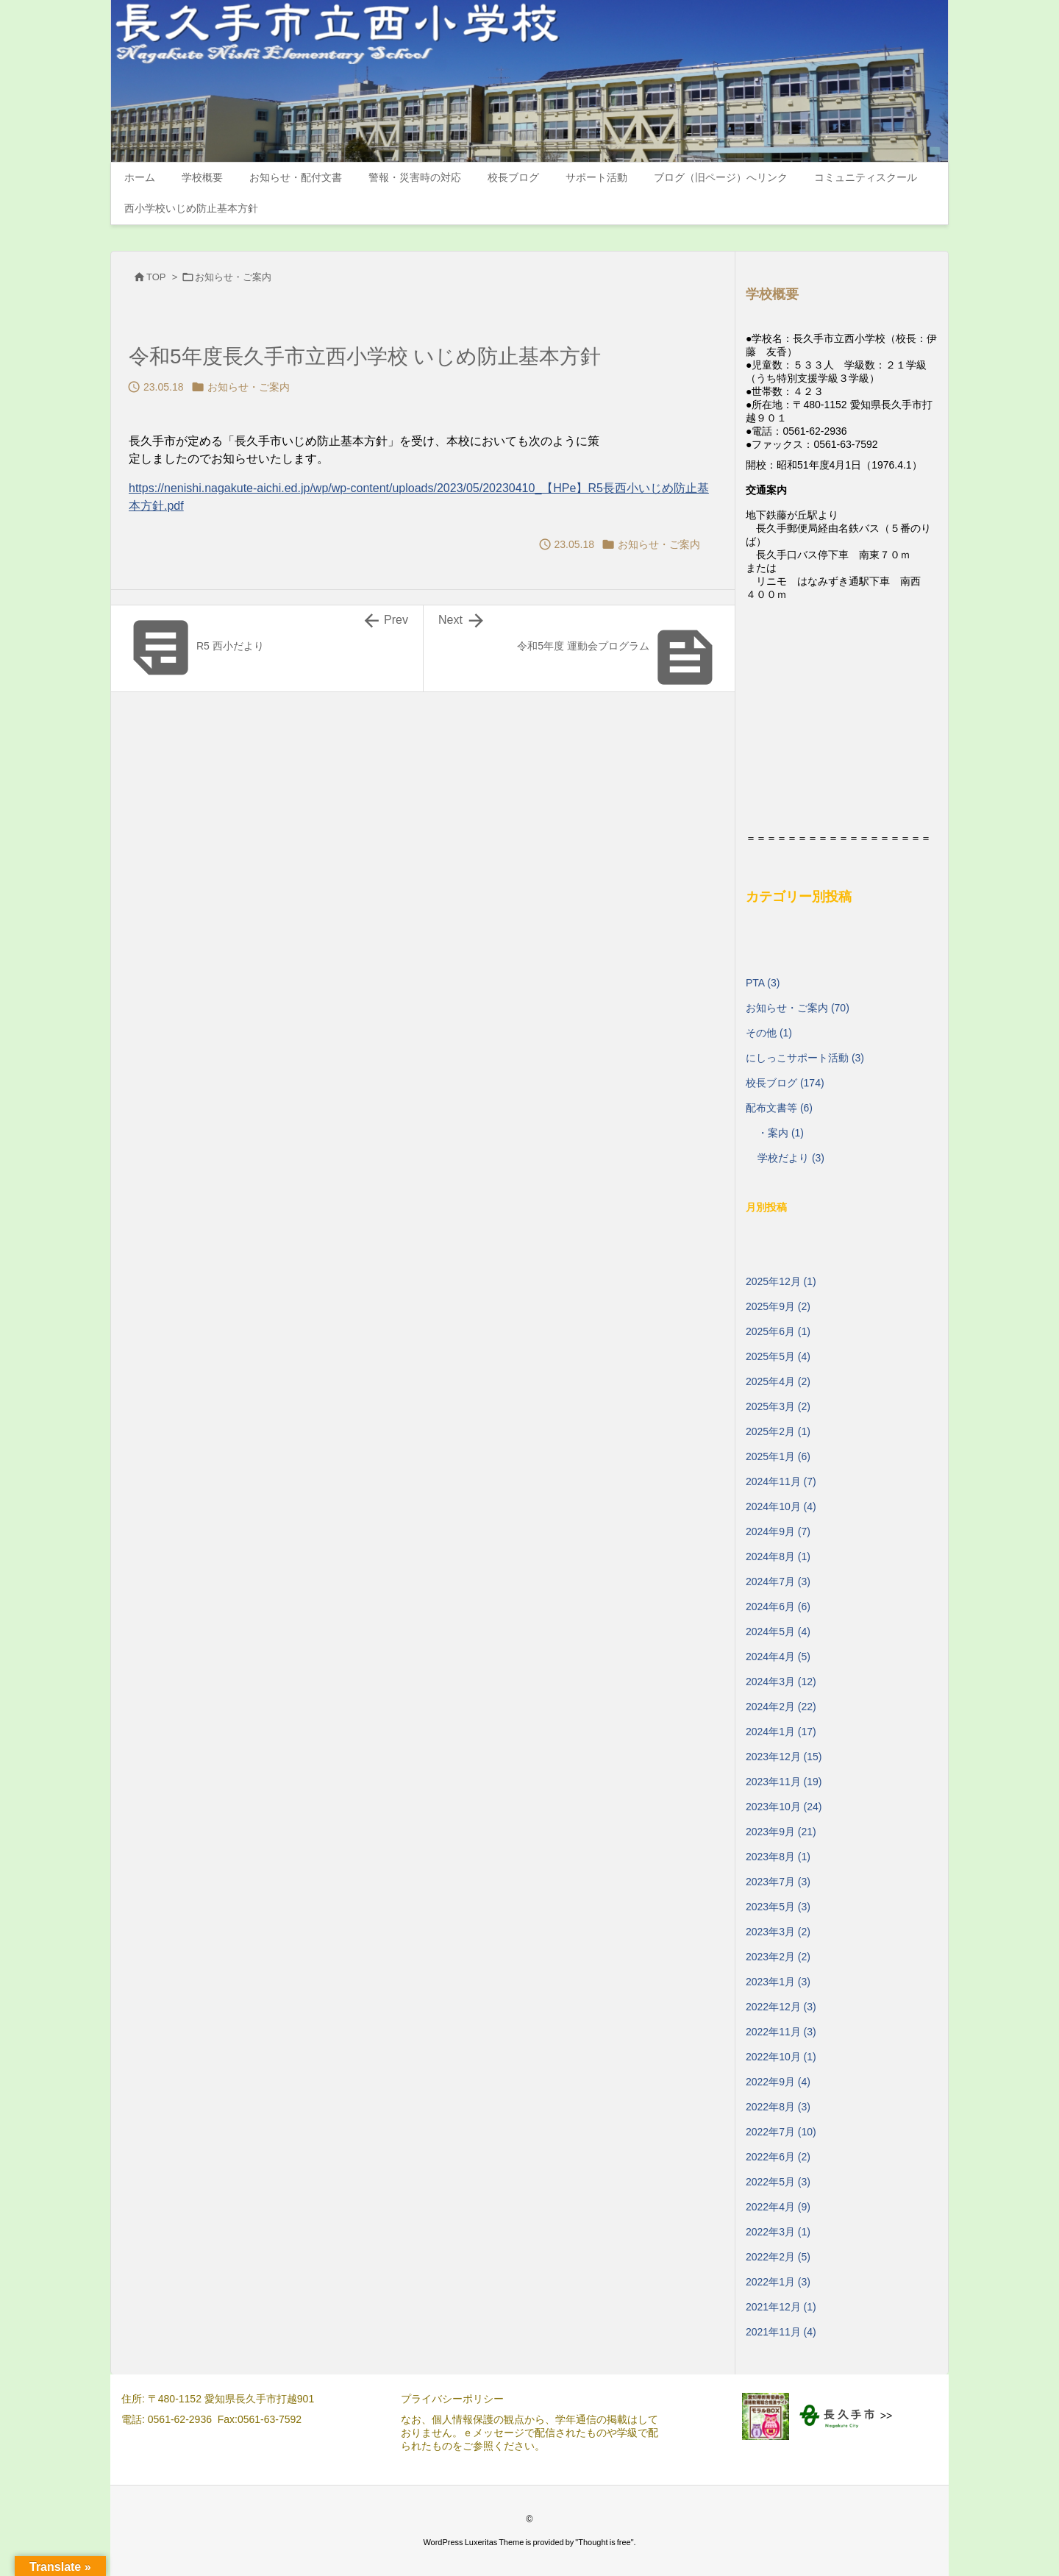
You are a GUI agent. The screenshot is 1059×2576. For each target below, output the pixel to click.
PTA (763, 983)
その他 (769, 1033)
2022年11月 (781, 2032)
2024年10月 (781, 1506)
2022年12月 (781, 2007)
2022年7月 (781, 2132)
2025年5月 (778, 1356)
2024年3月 (781, 1681)
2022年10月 (781, 2057)
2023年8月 (778, 1856)
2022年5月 (778, 2182)
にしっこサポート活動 (805, 1058)
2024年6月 (778, 1606)
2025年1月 (778, 1456)
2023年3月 (778, 1932)
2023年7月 (778, 1881)
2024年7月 (778, 1581)
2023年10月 (784, 1806)
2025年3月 (778, 1406)
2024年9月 (778, 1531)
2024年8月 (778, 1556)
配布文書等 (779, 1108)
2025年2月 (778, 1431)
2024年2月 (781, 1706)
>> (886, 2416)
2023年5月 (778, 1907)
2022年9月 (778, 2082)
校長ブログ (785, 1083)
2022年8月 (778, 2107)
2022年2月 (778, 2257)
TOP (156, 276)
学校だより (790, 1158)
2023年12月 (784, 1756)
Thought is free (604, 2542)
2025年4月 (778, 1381)
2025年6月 (778, 1331)
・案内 (780, 1133)
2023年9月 (781, 1831)
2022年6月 (778, 2157)
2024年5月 (778, 1631)
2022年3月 (778, 2232)
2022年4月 (778, 2207)
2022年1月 (778, 2282)
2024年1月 (781, 1731)
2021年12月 (781, 2307)
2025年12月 (781, 1281)
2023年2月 (778, 1957)
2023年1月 (778, 1982)
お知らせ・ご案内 (233, 276)
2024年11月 (781, 1481)
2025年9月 (778, 1306)
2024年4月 (778, 1656)
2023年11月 (784, 1781)
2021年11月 (781, 2332)
